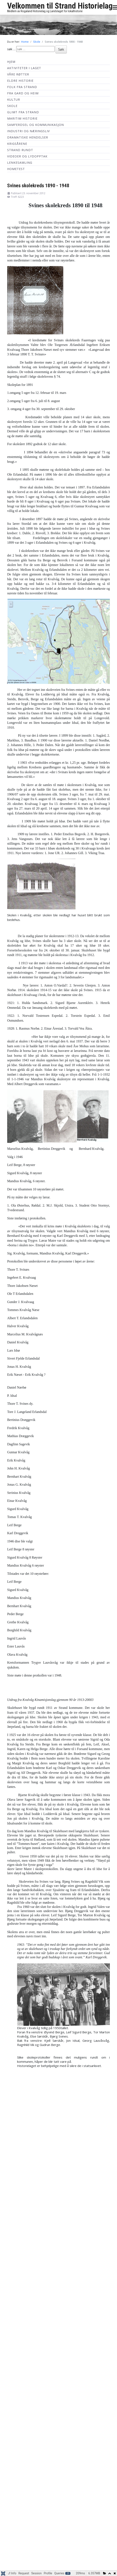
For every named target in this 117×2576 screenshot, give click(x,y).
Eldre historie (20, 81)
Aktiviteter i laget (24, 68)
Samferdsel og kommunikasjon (35, 125)
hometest (16, 169)
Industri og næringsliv (28, 131)
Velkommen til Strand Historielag (60, 6)
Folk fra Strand (22, 87)
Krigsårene (17, 144)
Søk (61, 49)
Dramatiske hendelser (27, 137)
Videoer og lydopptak (27, 156)
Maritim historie (22, 118)
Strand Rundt (20, 150)
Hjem (11, 62)
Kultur (13, 100)
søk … (11, 49)
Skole (12, 106)
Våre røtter (18, 74)
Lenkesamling (19, 163)
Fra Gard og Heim (23, 93)
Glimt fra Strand (23, 112)
